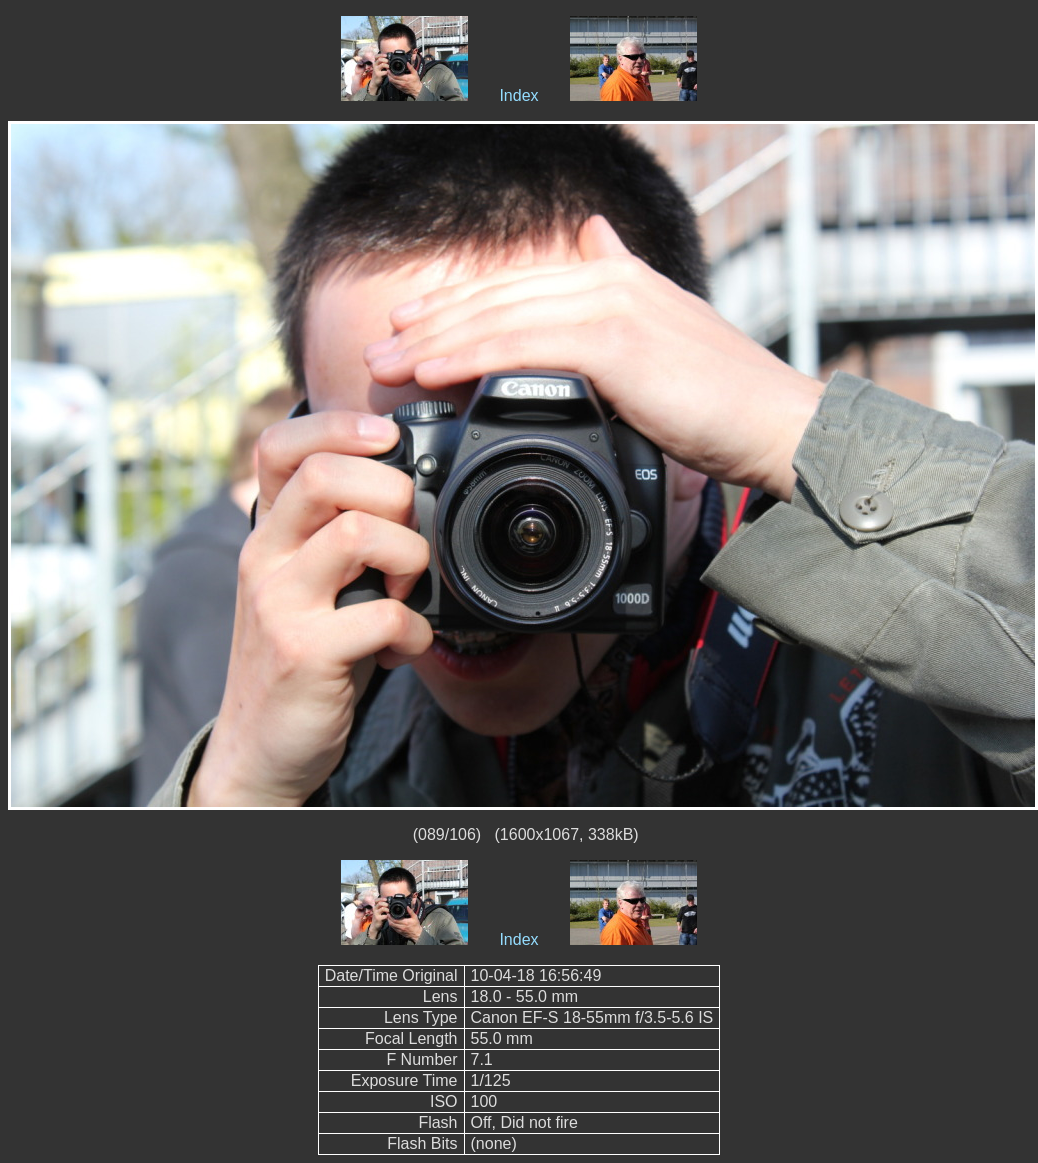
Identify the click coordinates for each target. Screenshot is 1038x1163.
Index (518, 95)
